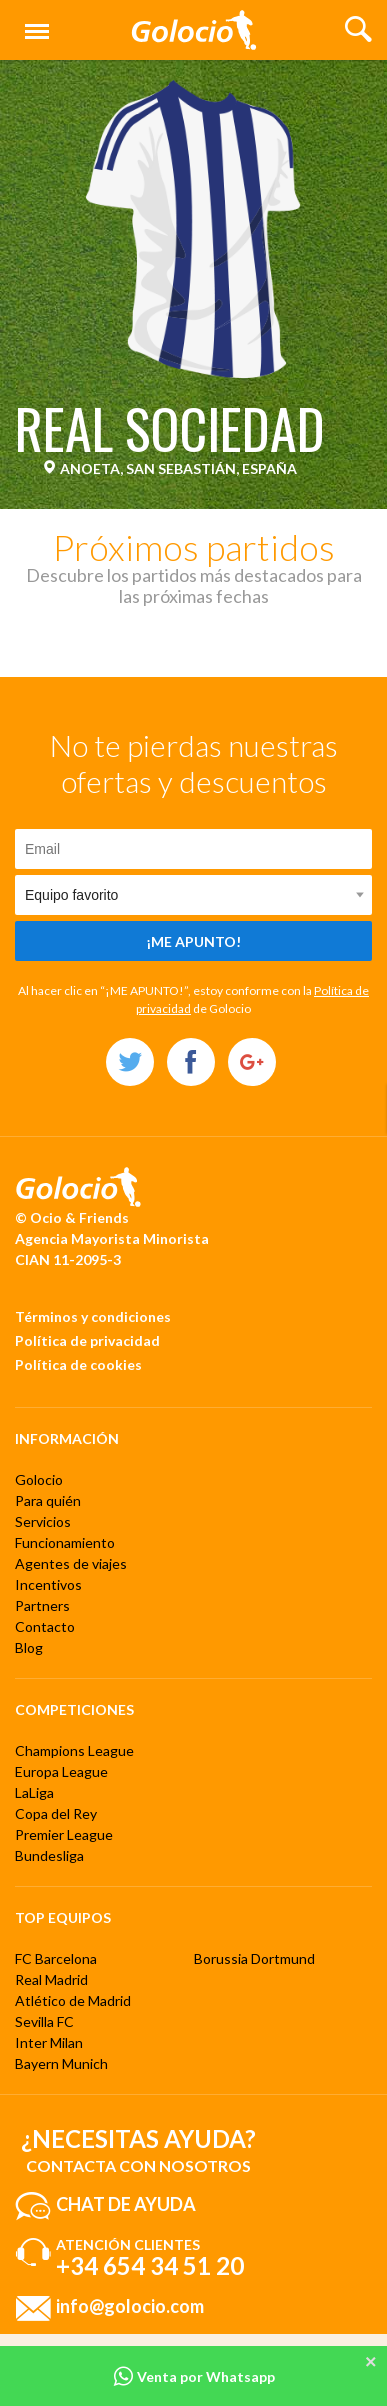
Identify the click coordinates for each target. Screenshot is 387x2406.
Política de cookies (78, 1364)
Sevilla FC (44, 2021)
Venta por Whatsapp (194, 2376)
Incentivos (48, 1584)
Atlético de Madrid (73, 2000)
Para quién (48, 1500)
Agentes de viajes (71, 1563)
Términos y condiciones (93, 1316)
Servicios (43, 1521)
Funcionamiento (65, 1542)
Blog (29, 1647)
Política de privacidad (87, 1340)
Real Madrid (51, 1979)
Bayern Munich (61, 2063)
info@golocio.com (130, 2306)
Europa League (61, 1771)
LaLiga (34, 1792)
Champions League (74, 1750)
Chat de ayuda (126, 2204)
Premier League (64, 1834)
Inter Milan (49, 2042)
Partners (42, 1605)
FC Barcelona (56, 1958)
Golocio (39, 1479)
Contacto (45, 1626)
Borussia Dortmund (254, 1958)
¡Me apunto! (193, 941)
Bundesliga (49, 1855)
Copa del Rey (56, 1813)
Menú (33, 22)
